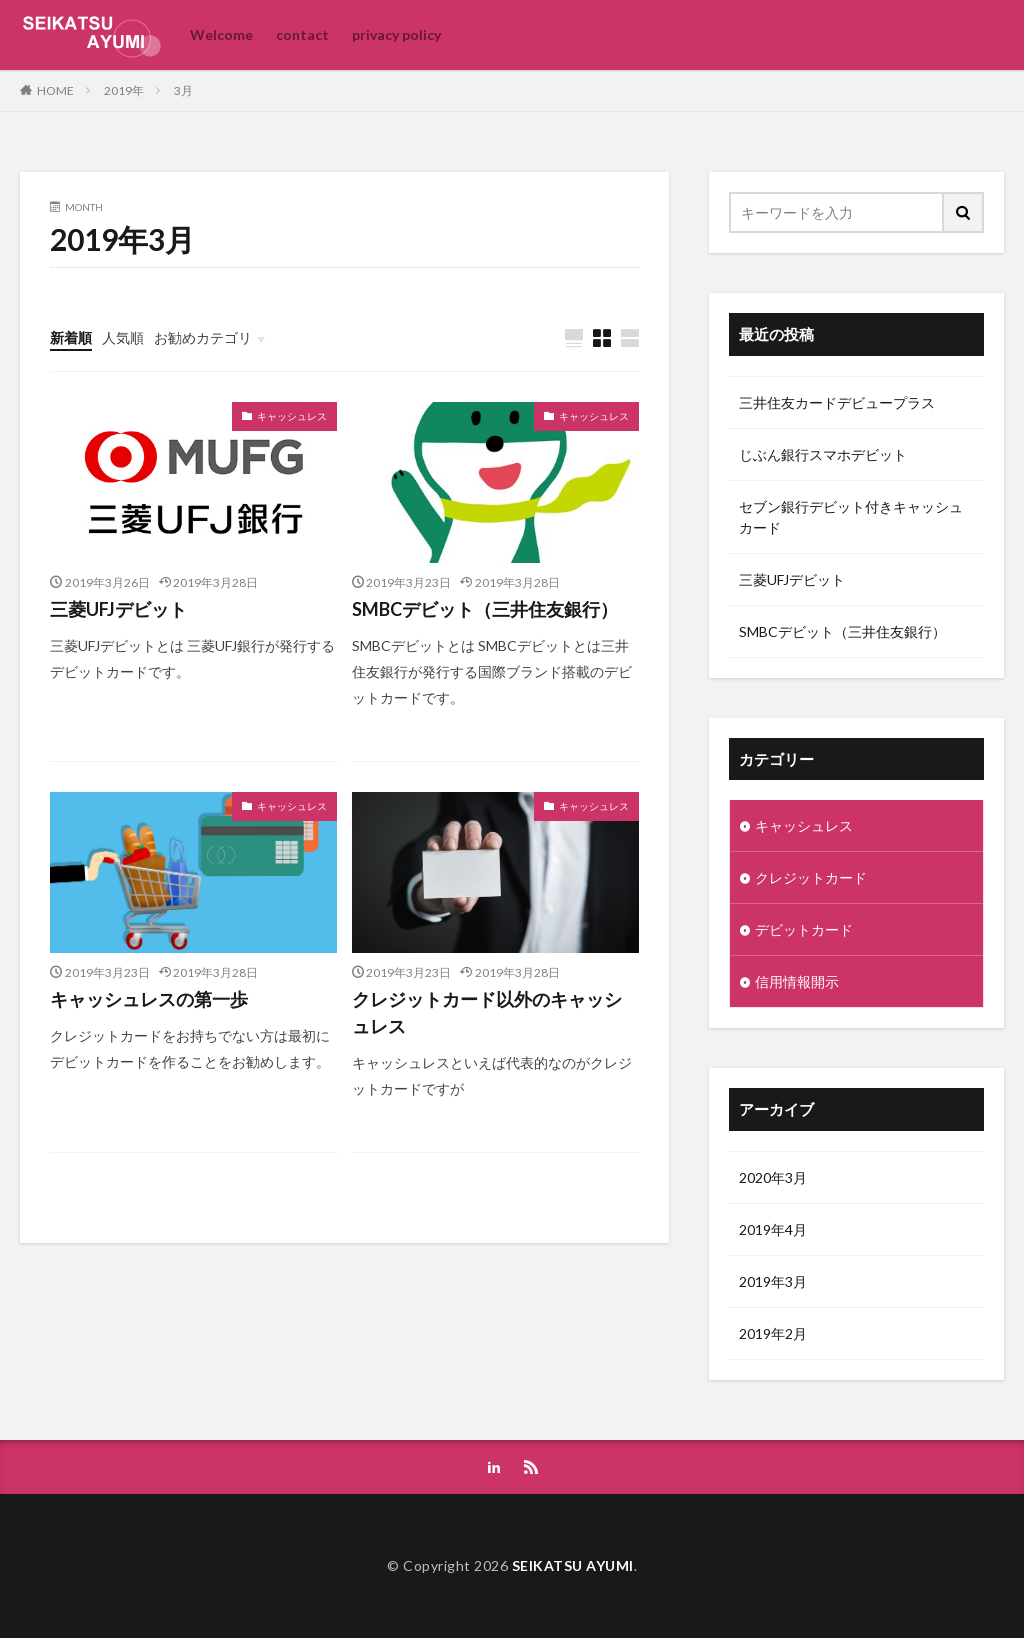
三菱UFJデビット (118, 609)
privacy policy (396, 34)
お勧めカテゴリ (203, 337)
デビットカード (804, 929)
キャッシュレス (292, 416)
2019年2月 (773, 1333)
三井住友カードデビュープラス (837, 402)
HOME (55, 90)
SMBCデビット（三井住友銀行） (485, 609)
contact (302, 34)
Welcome (221, 34)
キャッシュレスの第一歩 (149, 999)
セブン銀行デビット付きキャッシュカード (851, 517)
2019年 (124, 90)
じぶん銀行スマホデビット (823, 454)
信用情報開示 (797, 981)
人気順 (123, 337)
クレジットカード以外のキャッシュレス (487, 1012)
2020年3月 (773, 1177)
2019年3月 (773, 1281)
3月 (183, 90)
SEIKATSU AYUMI (573, 1565)
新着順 (71, 337)
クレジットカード (811, 877)
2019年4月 (773, 1229)
